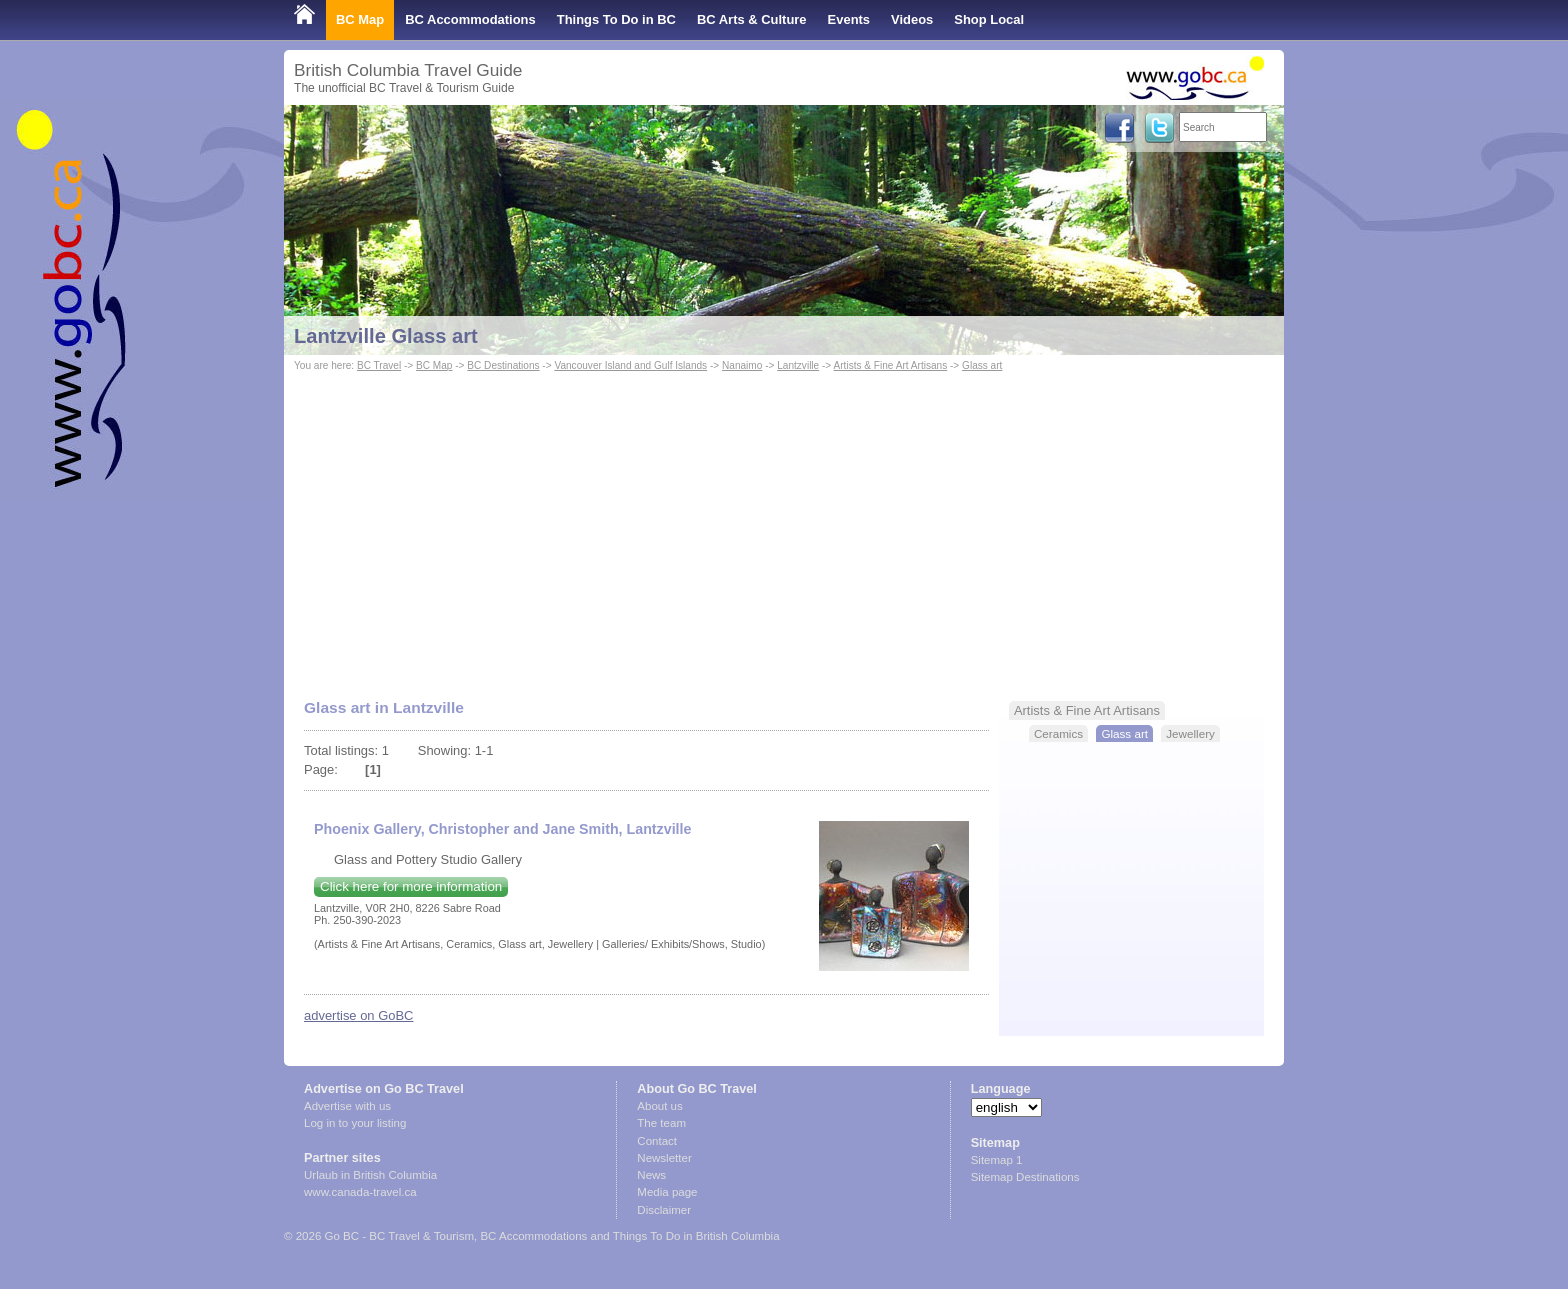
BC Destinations (503, 365)
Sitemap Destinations (1025, 1177)
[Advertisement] (784, 526)
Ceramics (1058, 733)
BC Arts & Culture (752, 19)
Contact (657, 1141)
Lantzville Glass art (386, 336)
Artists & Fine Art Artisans (891, 365)
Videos (912, 19)
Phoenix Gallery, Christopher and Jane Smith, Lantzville (502, 829)
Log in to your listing (355, 1123)
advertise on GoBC (358, 1015)
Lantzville (798, 365)
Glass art (982, 365)
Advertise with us (347, 1106)
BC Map (360, 19)
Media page (667, 1192)
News (651, 1175)
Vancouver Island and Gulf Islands (630, 365)
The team (661, 1123)
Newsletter (664, 1158)
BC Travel (379, 365)
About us (659, 1106)
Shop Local (989, 19)
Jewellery (1190, 733)
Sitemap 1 (997, 1160)
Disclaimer (664, 1210)
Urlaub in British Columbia (370, 1175)
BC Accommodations (470, 19)
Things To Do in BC (616, 19)
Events (849, 19)
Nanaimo (742, 365)
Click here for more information (411, 886)
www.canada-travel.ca (360, 1192)
